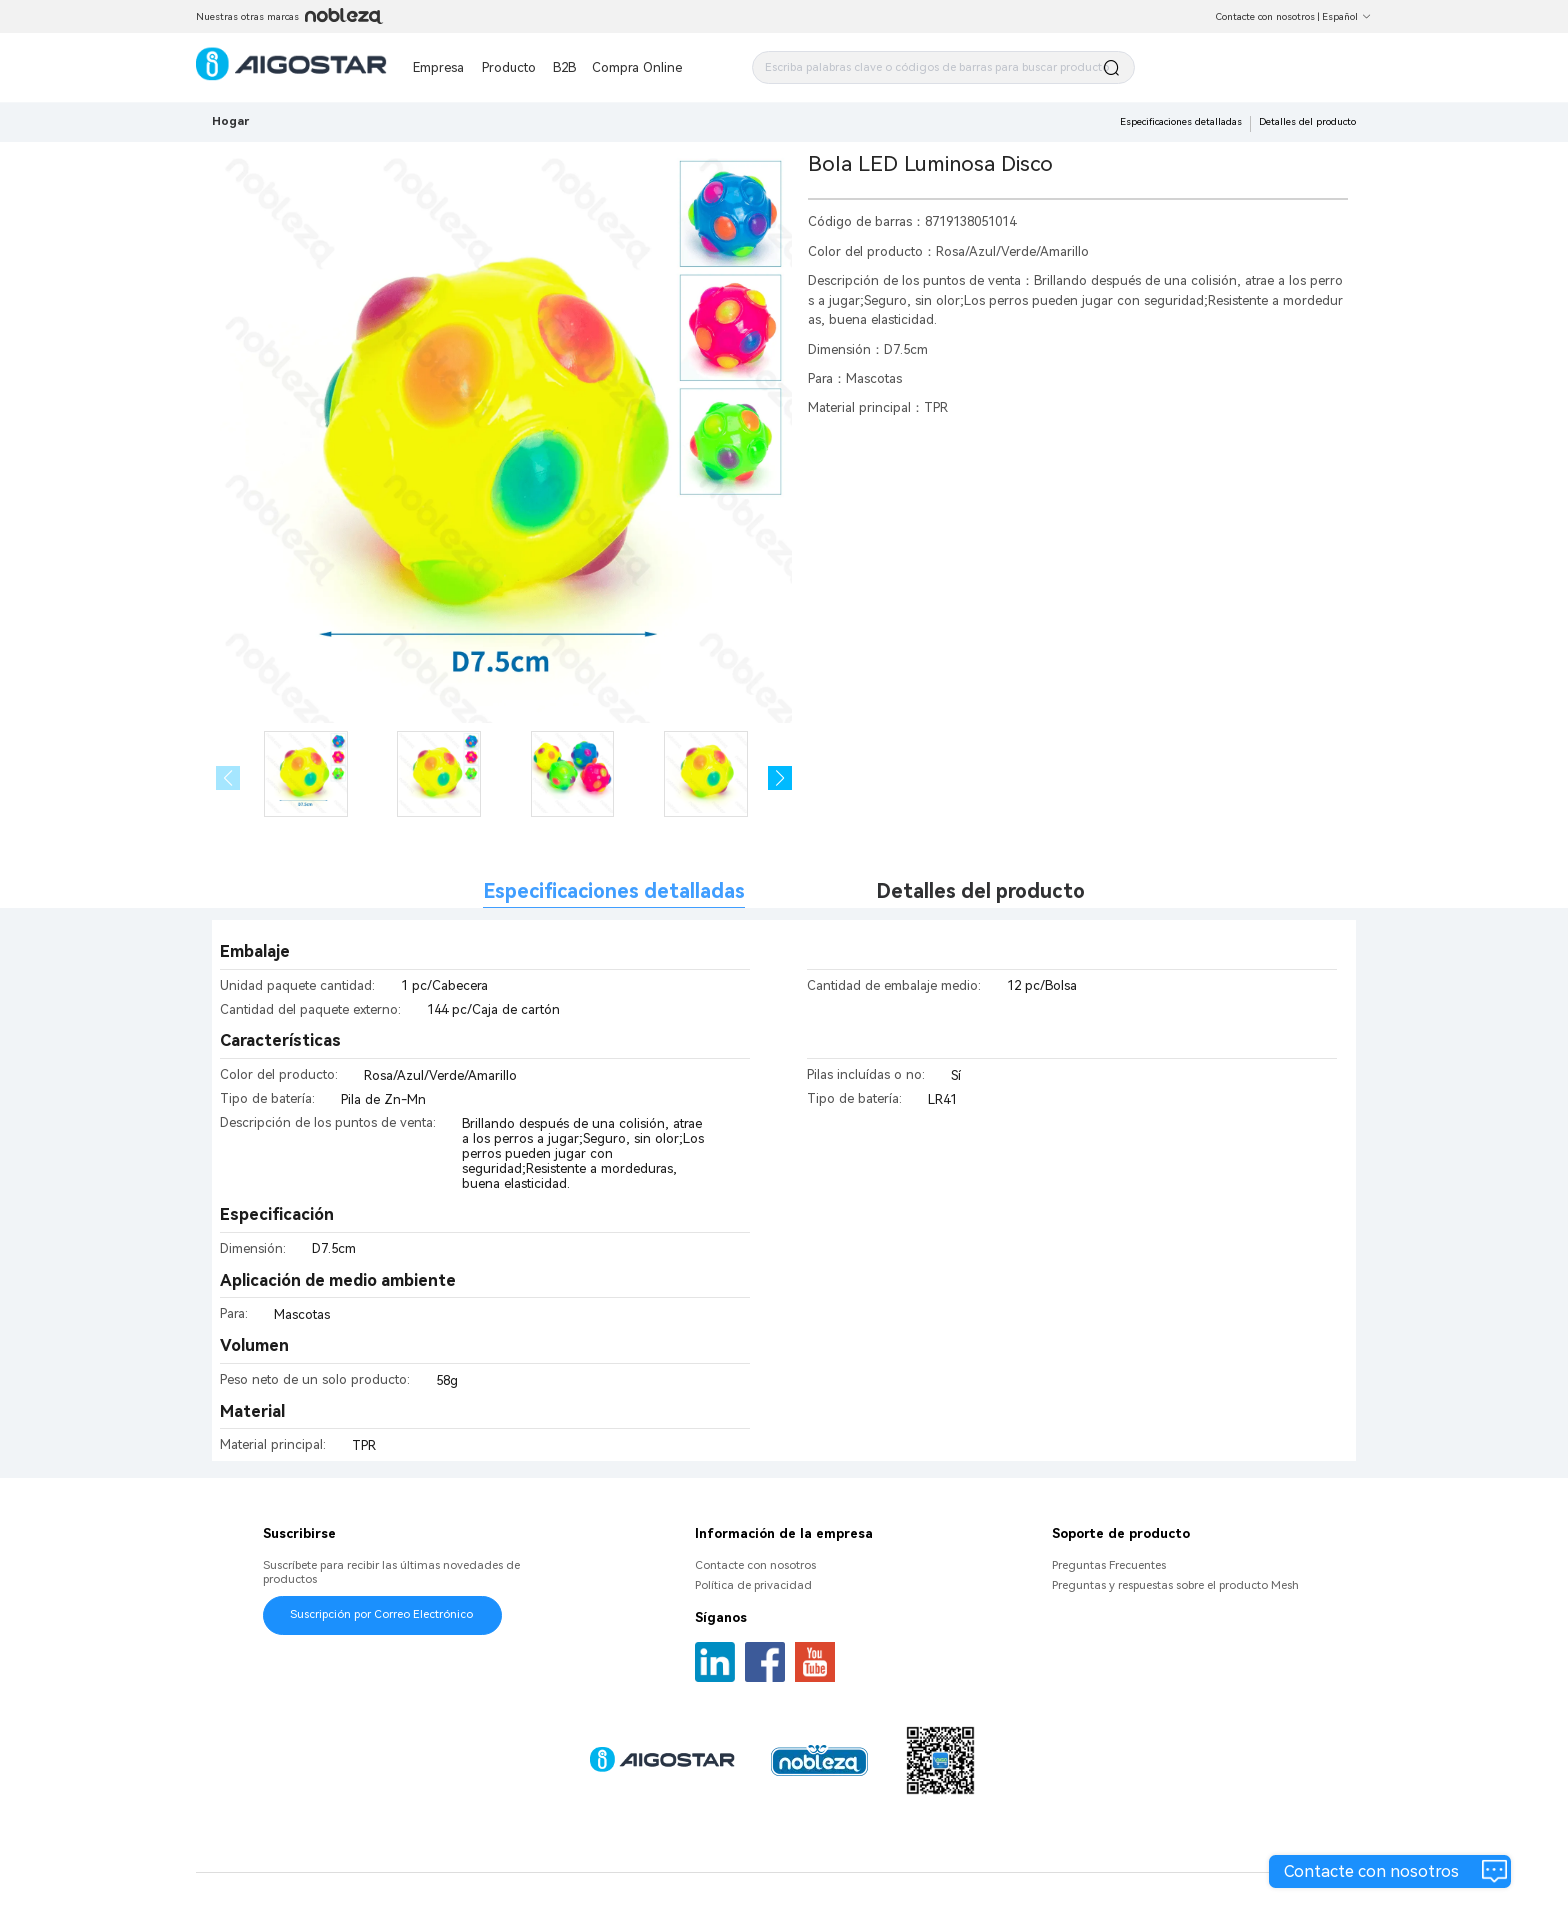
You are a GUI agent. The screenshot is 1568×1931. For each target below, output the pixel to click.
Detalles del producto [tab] (980, 891)
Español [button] (1347, 16)
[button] (780, 778)
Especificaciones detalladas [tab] (614, 891)
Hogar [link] (230, 121)
